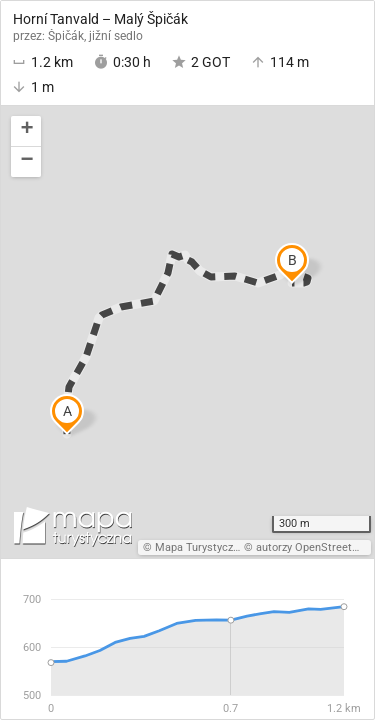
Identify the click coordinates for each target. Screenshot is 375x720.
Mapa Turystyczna (200, 547)
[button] (26, 131)
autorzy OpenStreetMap (315, 547)
